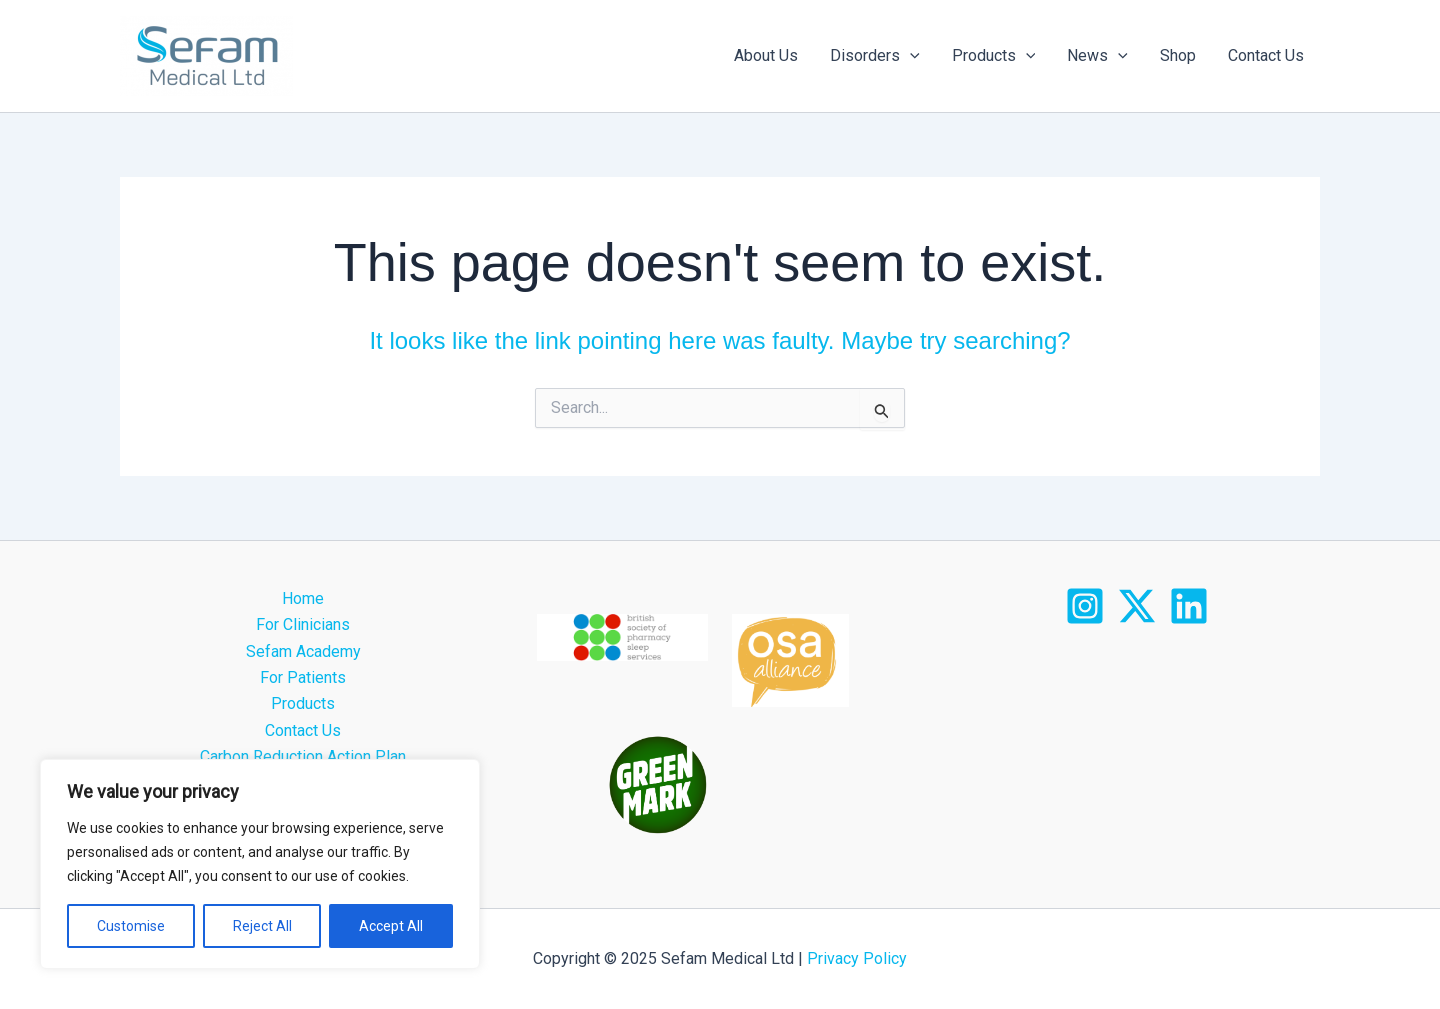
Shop (1178, 55)
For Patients (303, 677)
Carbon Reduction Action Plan (303, 756)
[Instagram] (1085, 606)
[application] (910, 56)
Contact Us (1266, 55)
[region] (260, 864)
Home (303, 598)
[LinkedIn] (1189, 606)
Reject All (262, 926)
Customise (131, 926)
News (1097, 56)
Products (994, 56)
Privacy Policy (855, 958)
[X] (1137, 606)
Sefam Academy (303, 651)
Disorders (875, 56)
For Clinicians (303, 624)
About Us (766, 55)
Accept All (391, 926)
